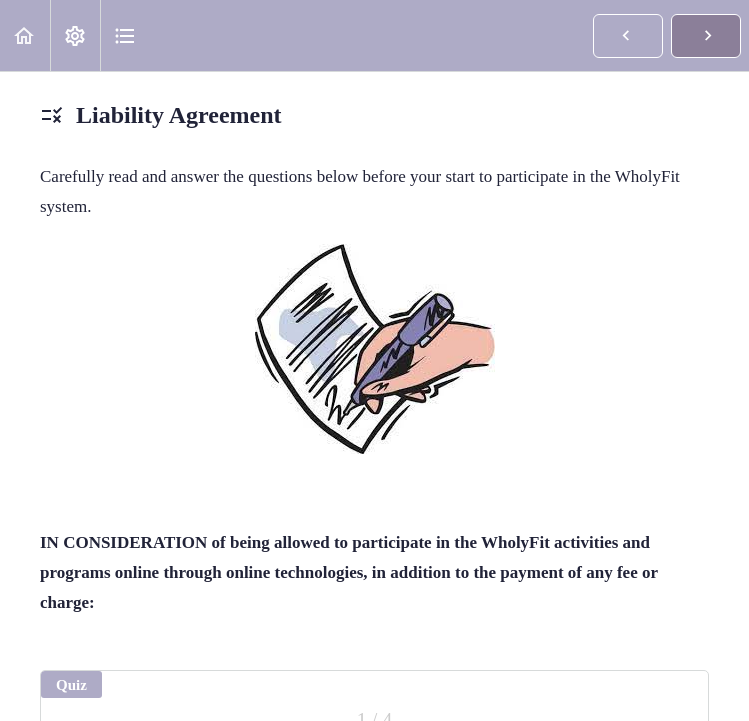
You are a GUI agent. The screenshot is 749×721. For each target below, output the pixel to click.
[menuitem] (75, 35)
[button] (25, 35)
